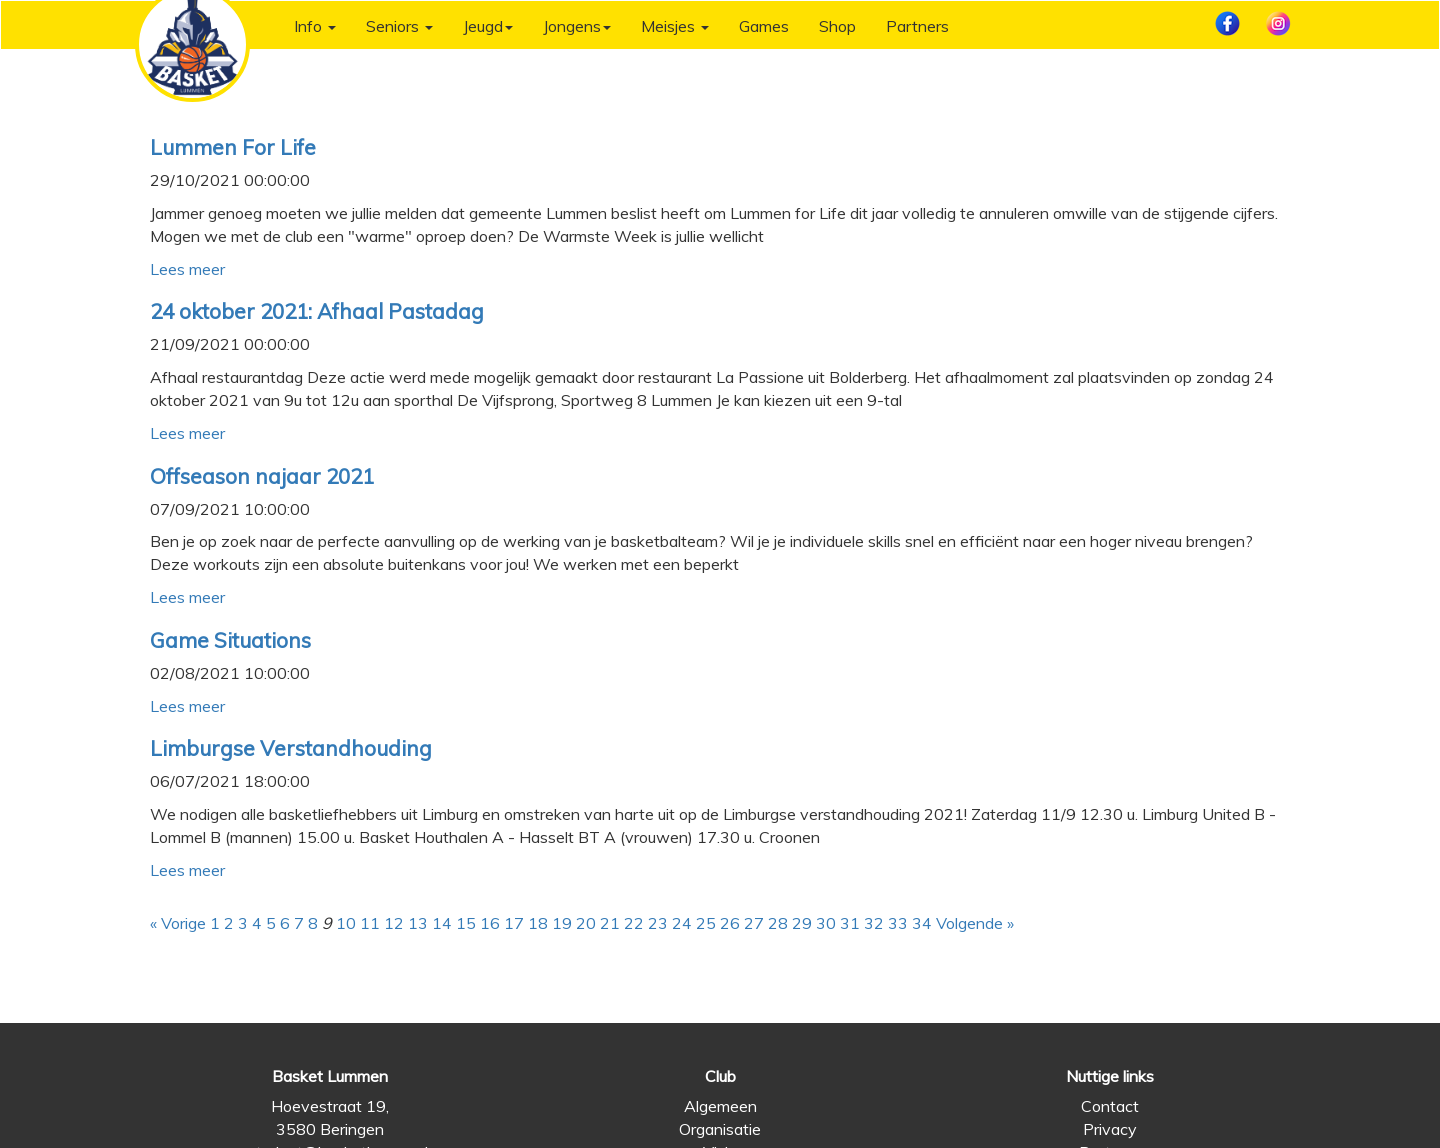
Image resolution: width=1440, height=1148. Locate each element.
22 (634, 923)
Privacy (1110, 1129)
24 (682, 923)
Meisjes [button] (675, 26)
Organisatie (720, 1129)
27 (754, 923)
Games (764, 26)
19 (562, 923)
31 (850, 923)
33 (898, 923)
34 (922, 923)
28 (778, 923)
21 (610, 923)
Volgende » (975, 923)
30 (826, 923)
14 (442, 923)
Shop (837, 26)
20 (586, 923)
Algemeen (720, 1106)
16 (490, 923)
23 (658, 923)
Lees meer (187, 269)
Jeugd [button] (488, 26)
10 (346, 923)
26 (730, 923)
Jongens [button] (577, 26)
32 (874, 923)
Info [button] (315, 26)
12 (394, 923)
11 (370, 923)
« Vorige (178, 923)
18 (538, 923)
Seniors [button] (399, 26)
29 (802, 923)
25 (706, 923)
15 (466, 923)
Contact (1110, 1106)
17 (514, 923)
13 (418, 923)
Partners (917, 26)
